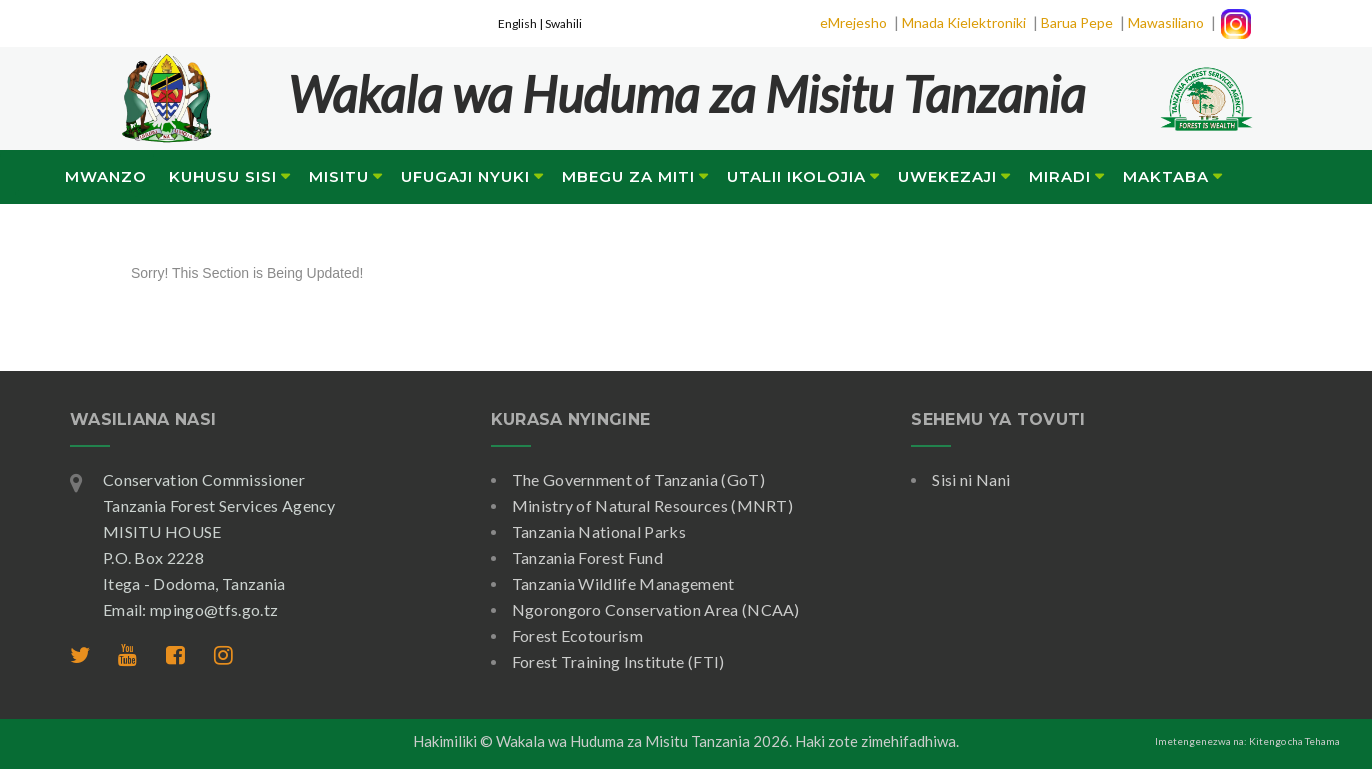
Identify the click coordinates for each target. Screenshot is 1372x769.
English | (521, 23)
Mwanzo (106, 176)
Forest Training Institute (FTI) (618, 661)
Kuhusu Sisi (223, 176)
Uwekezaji (947, 176)
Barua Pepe (1077, 22)
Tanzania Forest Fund (587, 557)
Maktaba (1166, 176)
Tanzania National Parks (599, 531)
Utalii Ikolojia (796, 176)
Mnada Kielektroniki (964, 22)
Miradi (1060, 176)
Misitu (339, 176)
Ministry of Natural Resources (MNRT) (653, 505)
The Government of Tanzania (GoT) (638, 479)
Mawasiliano (1166, 22)
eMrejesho (853, 22)
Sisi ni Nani (971, 479)
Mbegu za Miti (628, 176)
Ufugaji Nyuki (465, 176)
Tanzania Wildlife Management (623, 583)
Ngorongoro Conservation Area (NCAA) (656, 609)
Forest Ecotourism (577, 635)
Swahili (563, 23)
